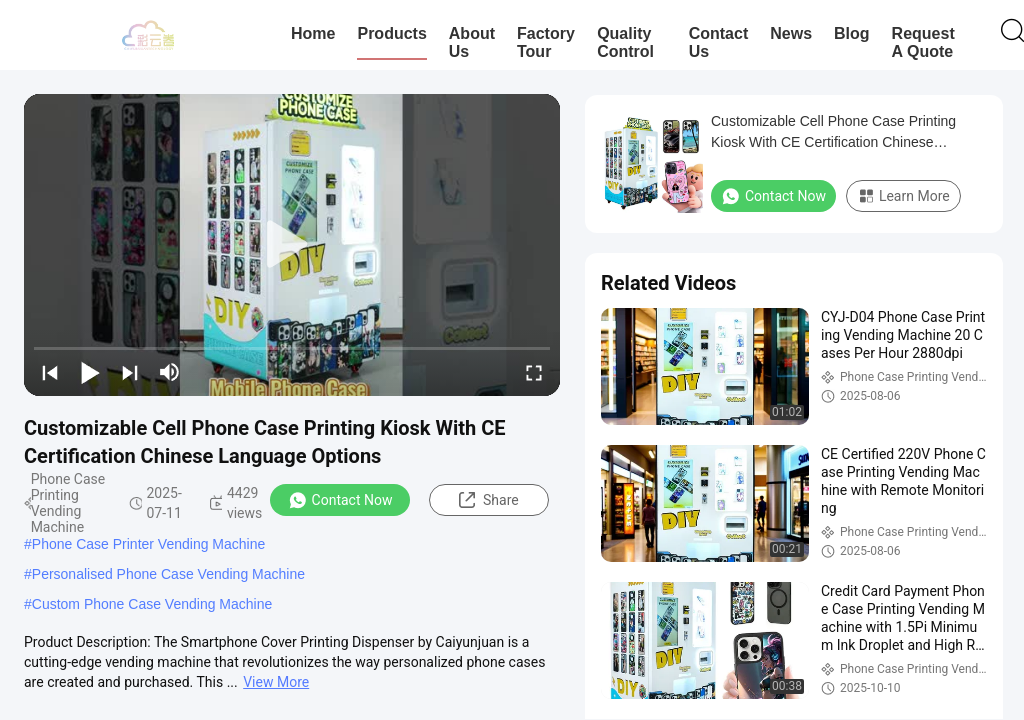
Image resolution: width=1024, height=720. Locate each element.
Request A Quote (923, 42)
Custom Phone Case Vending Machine (152, 604)
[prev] (50, 372)
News (791, 33)
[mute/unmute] (170, 372)
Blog (852, 33)
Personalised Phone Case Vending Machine (168, 574)
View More (276, 682)
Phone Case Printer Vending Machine (148, 544)
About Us (472, 42)
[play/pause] (90, 372)
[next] (130, 372)
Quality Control (625, 42)
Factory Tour (546, 42)
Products (391, 33)
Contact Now (340, 500)
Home (313, 33)
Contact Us (719, 42)
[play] (292, 245)
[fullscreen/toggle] (534, 372)
